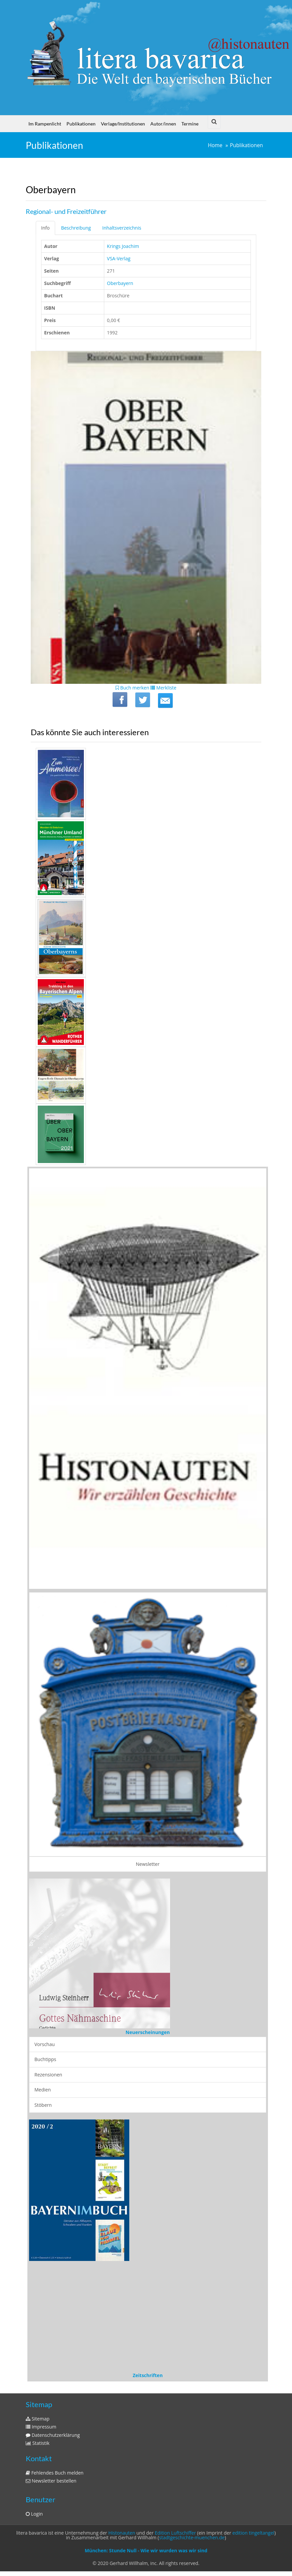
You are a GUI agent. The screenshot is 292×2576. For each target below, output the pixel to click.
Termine (189, 123)
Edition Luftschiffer (175, 2533)
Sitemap (37, 2418)
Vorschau (44, 2044)
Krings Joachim (123, 246)
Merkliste (163, 687)
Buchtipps (45, 2059)
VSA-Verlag (118, 258)
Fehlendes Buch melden (55, 2473)
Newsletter (148, 1864)
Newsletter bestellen (51, 2481)
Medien (42, 2089)
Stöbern (43, 2105)
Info (45, 228)
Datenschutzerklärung (53, 2435)
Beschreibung (76, 228)
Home (215, 145)
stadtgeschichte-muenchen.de (192, 2537)
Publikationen (81, 123)
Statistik (37, 2443)
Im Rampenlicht (44, 123)
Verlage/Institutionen (123, 123)
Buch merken (132, 687)
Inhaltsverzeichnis (121, 228)
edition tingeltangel (254, 2533)
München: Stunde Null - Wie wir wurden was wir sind (146, 2550)
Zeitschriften (148, 2375)
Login (34, 2514)
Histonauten (121, 2533)
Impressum (41, 2426)
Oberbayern (120, 283)
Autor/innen (163, 123)
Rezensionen (48, 2074)
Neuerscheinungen (148, 2032)
